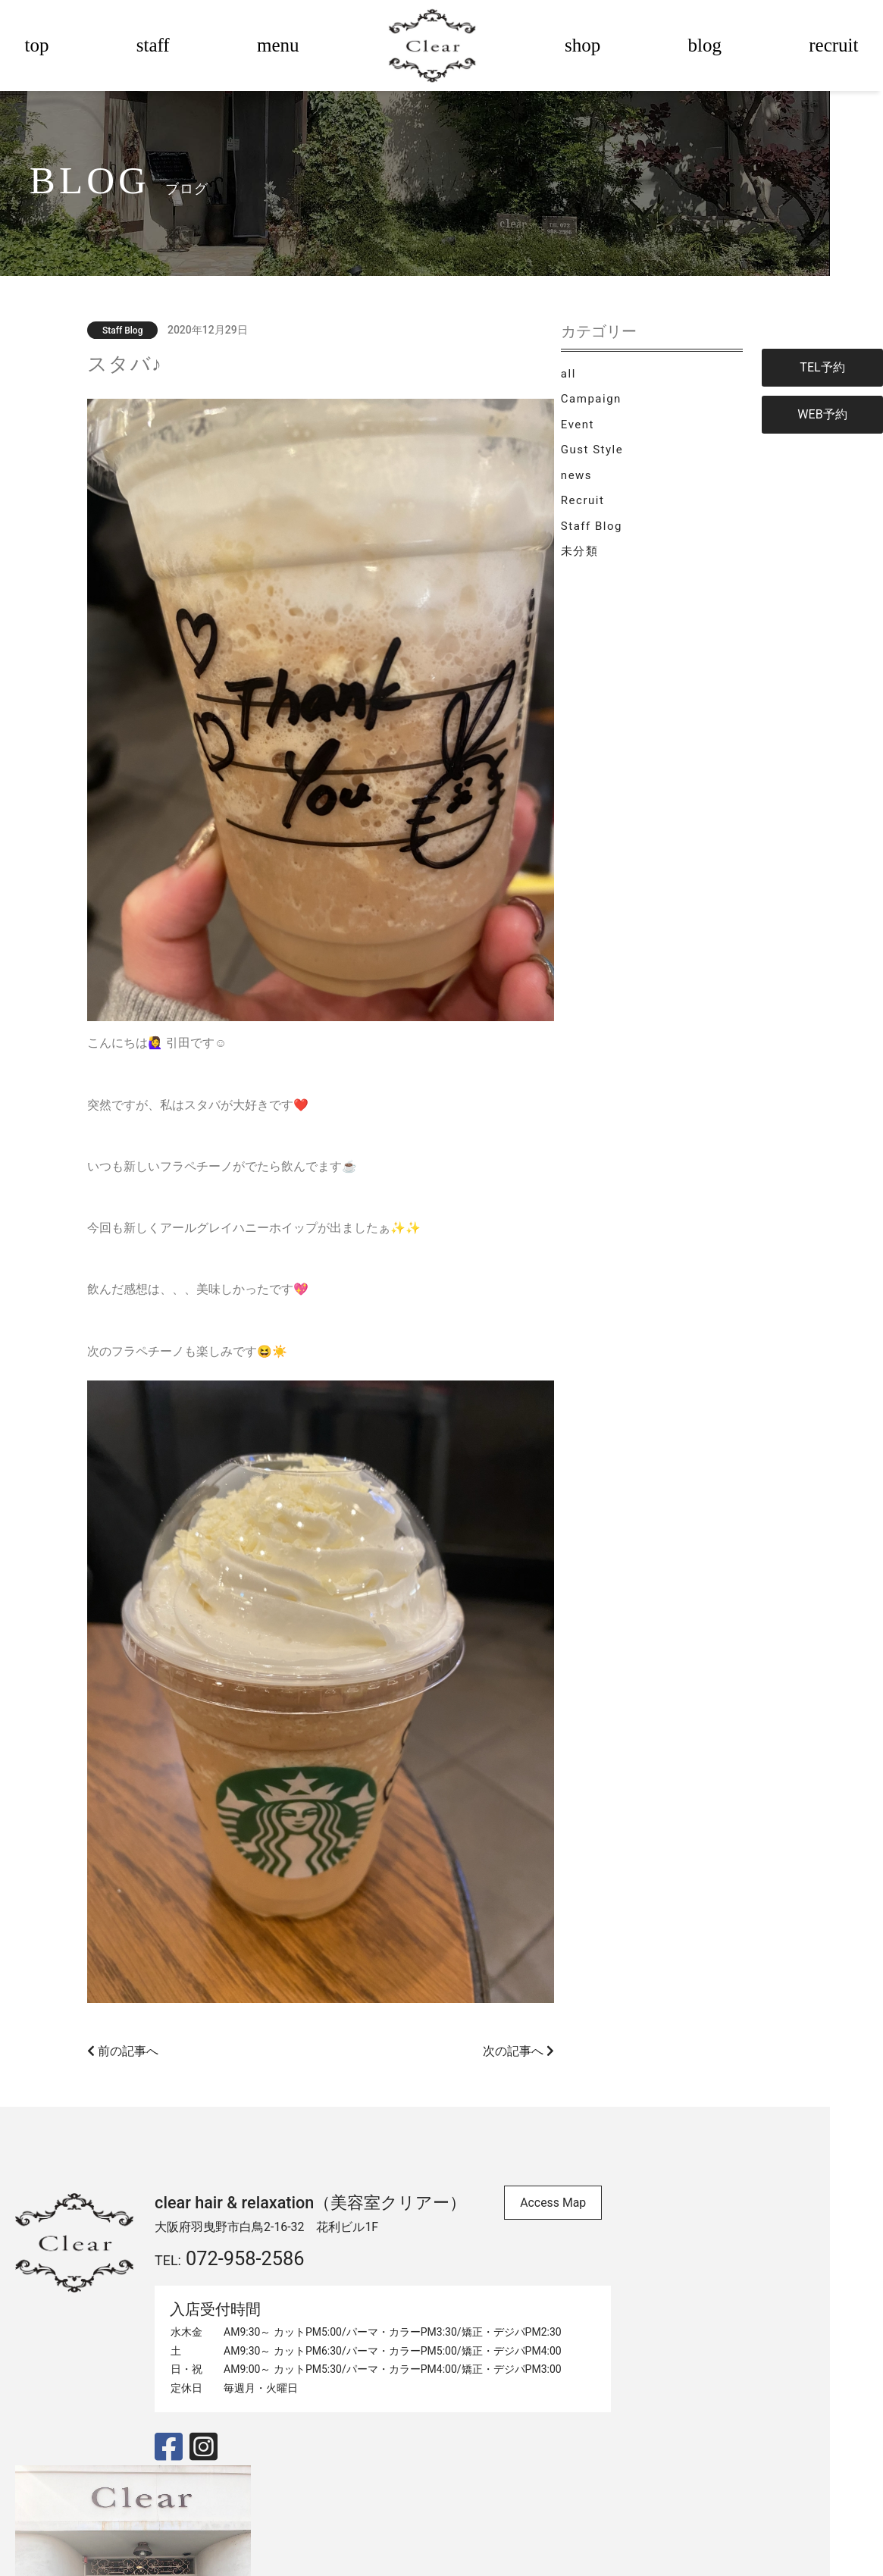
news (631, 487)
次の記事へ (535, 2033)
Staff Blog (647, 538)
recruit (833, 45)
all (623, 384)
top (37, 45)
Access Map (570, 2187)
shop (582, 45)
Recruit (637, 512)
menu (278, 45)
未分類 (635, 563)
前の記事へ (151, 2033)
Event (633, 436)
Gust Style (647, 461)
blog (705, 45)
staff (153, 45)
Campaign (646, 410)
